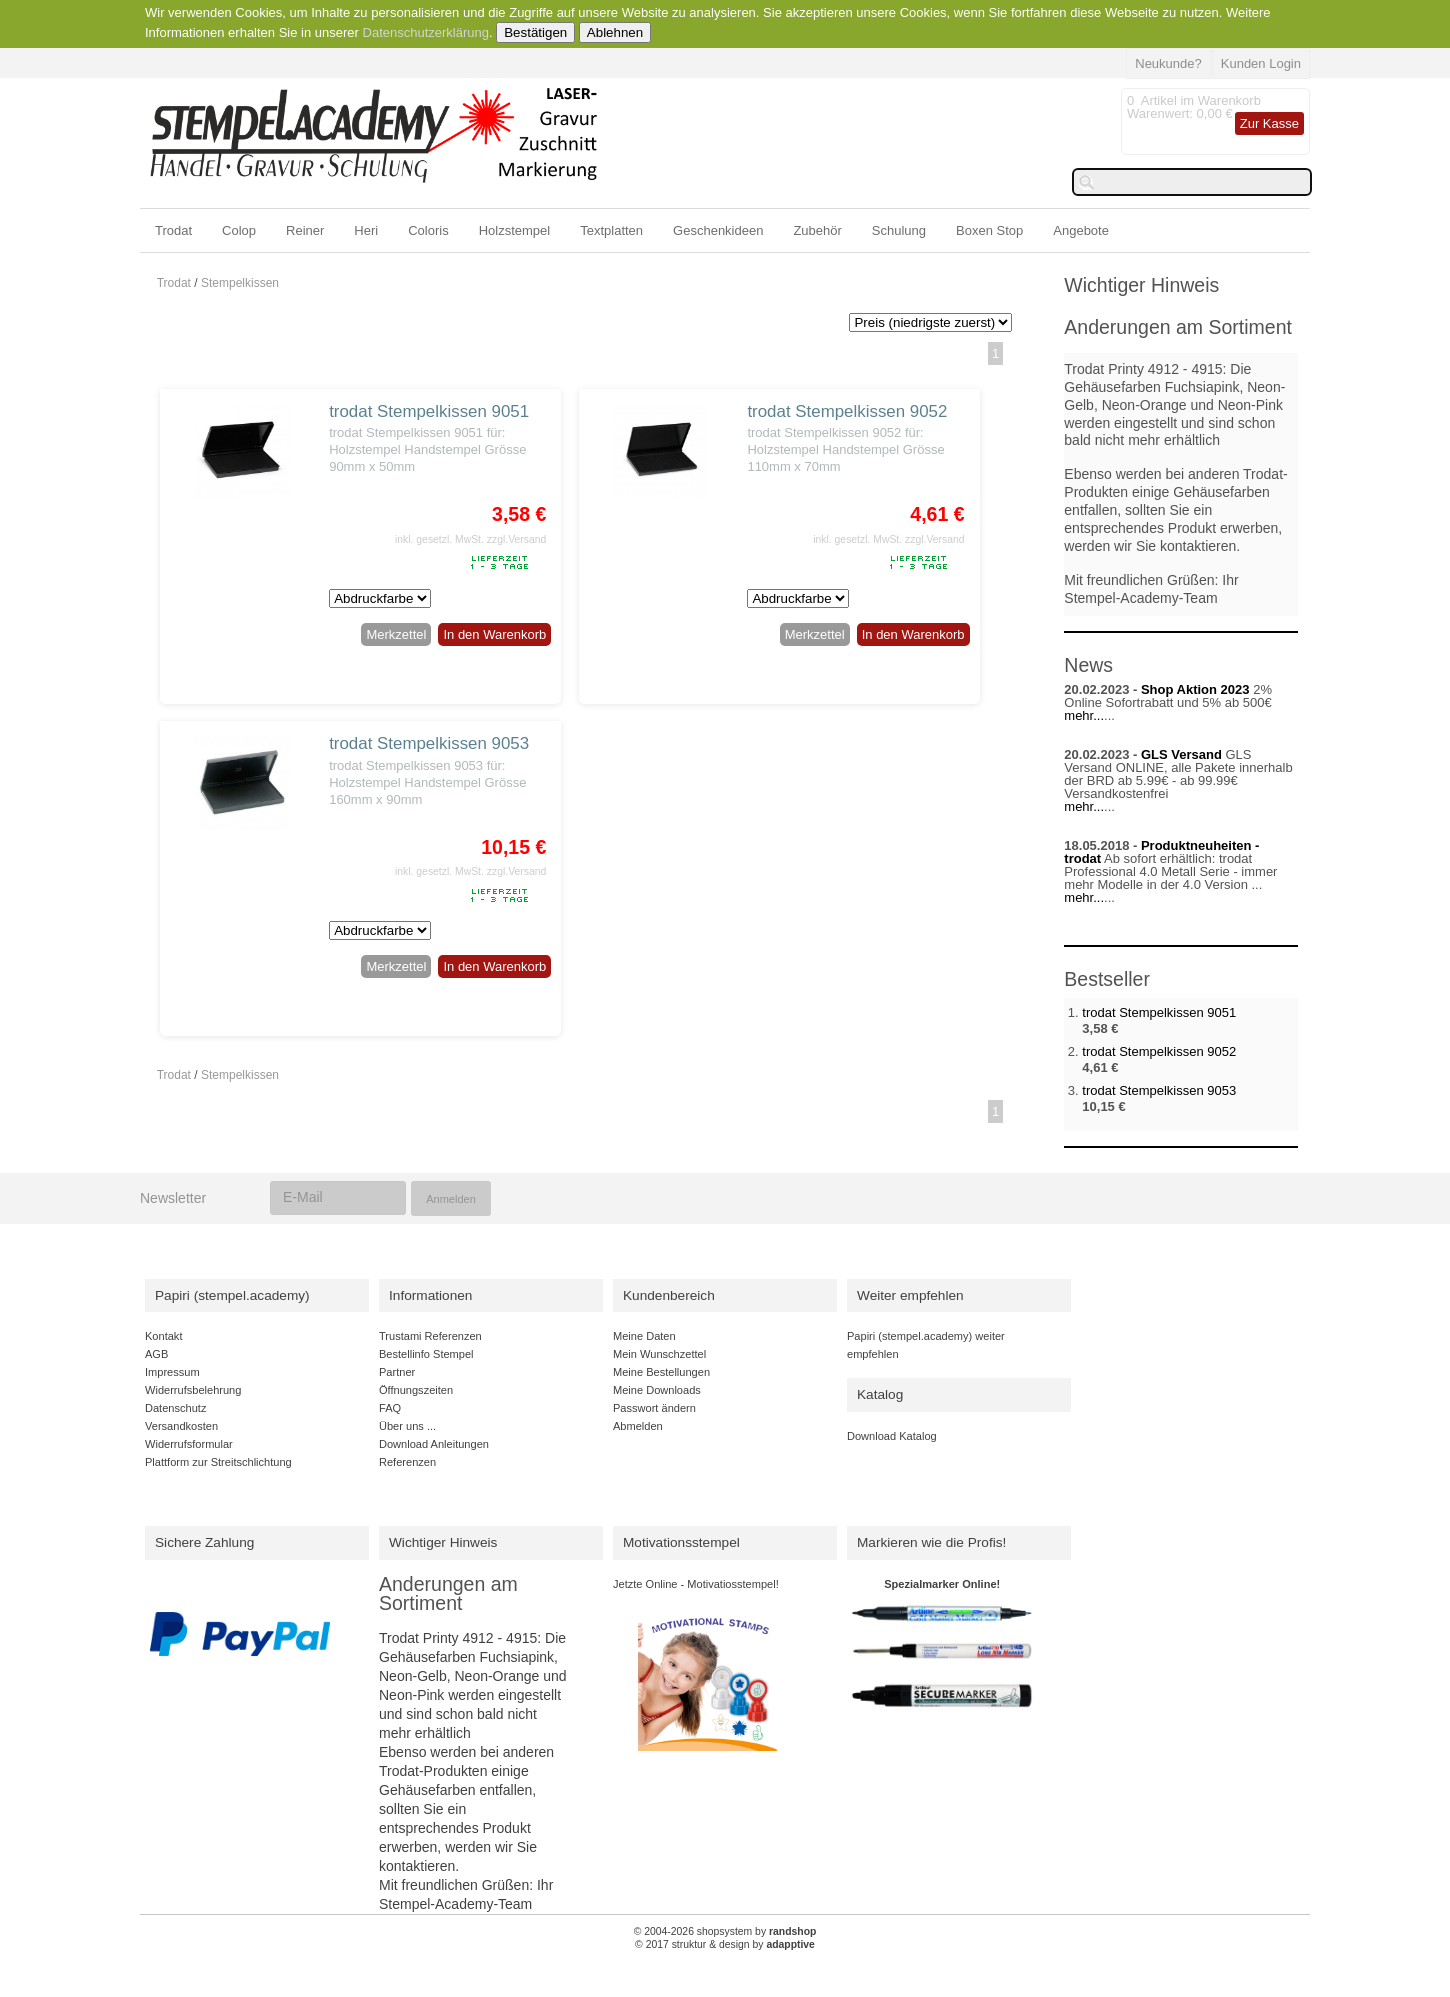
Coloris (428, 230)
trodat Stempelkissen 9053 (429, 743)
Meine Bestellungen (661, 1372)
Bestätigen (535, 32)
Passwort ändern (654, 1408)
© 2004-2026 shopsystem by (725, 1931)
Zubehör (817, 230)
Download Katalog (892, 1436)
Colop (239, 230)
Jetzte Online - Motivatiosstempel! (696, 1584)
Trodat (173, 230)
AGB (156, 1354)
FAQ (390, 1408)
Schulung (899, 230)
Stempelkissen (240, 283)
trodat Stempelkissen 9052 (847, 411)
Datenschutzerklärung (426, 32)
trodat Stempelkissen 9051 (429, 411)
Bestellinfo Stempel (426, 1354)
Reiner (305, 230)
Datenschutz (175, 1408)
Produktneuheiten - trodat (1161, 852)
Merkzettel (396, 634)
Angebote (1081, 230)
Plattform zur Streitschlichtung (218, 1462)
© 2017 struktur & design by (725, 1944)
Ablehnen (615, 32)
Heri (366, 230)
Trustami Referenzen (430, 1336)
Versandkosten (181, 1426)
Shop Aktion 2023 (1195, 689)
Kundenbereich (669, 1295)
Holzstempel (515, 230)
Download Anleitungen (434, 1444)
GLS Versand (1181, 754)
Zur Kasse (1269, 123)
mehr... (1084, 715)
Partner (397, 1372)
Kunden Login (1261, 63)
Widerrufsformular (189, 1444)
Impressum (172, 1372)
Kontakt (163, 1336)
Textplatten (611, 230)
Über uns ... (407, 1426)
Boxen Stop (989, 230)
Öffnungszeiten (416, 1390)
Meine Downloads (657, 1390)
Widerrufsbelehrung (193, 1390)
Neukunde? (1168, 63)
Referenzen (407, 1462)
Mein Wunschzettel (659, 1354)
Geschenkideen (718, 230)
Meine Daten (644, 1336)
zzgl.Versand (517, 539)
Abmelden (638, 1426)
